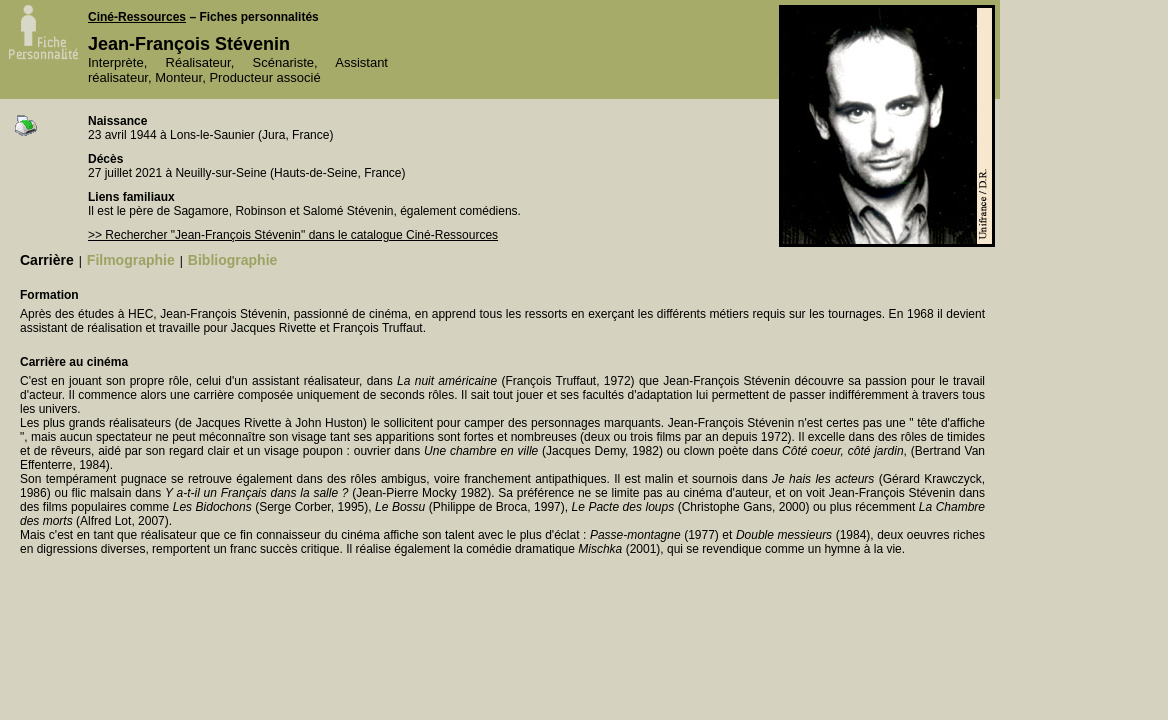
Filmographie (131, 260)
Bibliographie (232, 260)
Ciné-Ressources (137, 17)
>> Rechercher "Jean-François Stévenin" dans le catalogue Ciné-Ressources (293, 235)
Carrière (47, 260)
